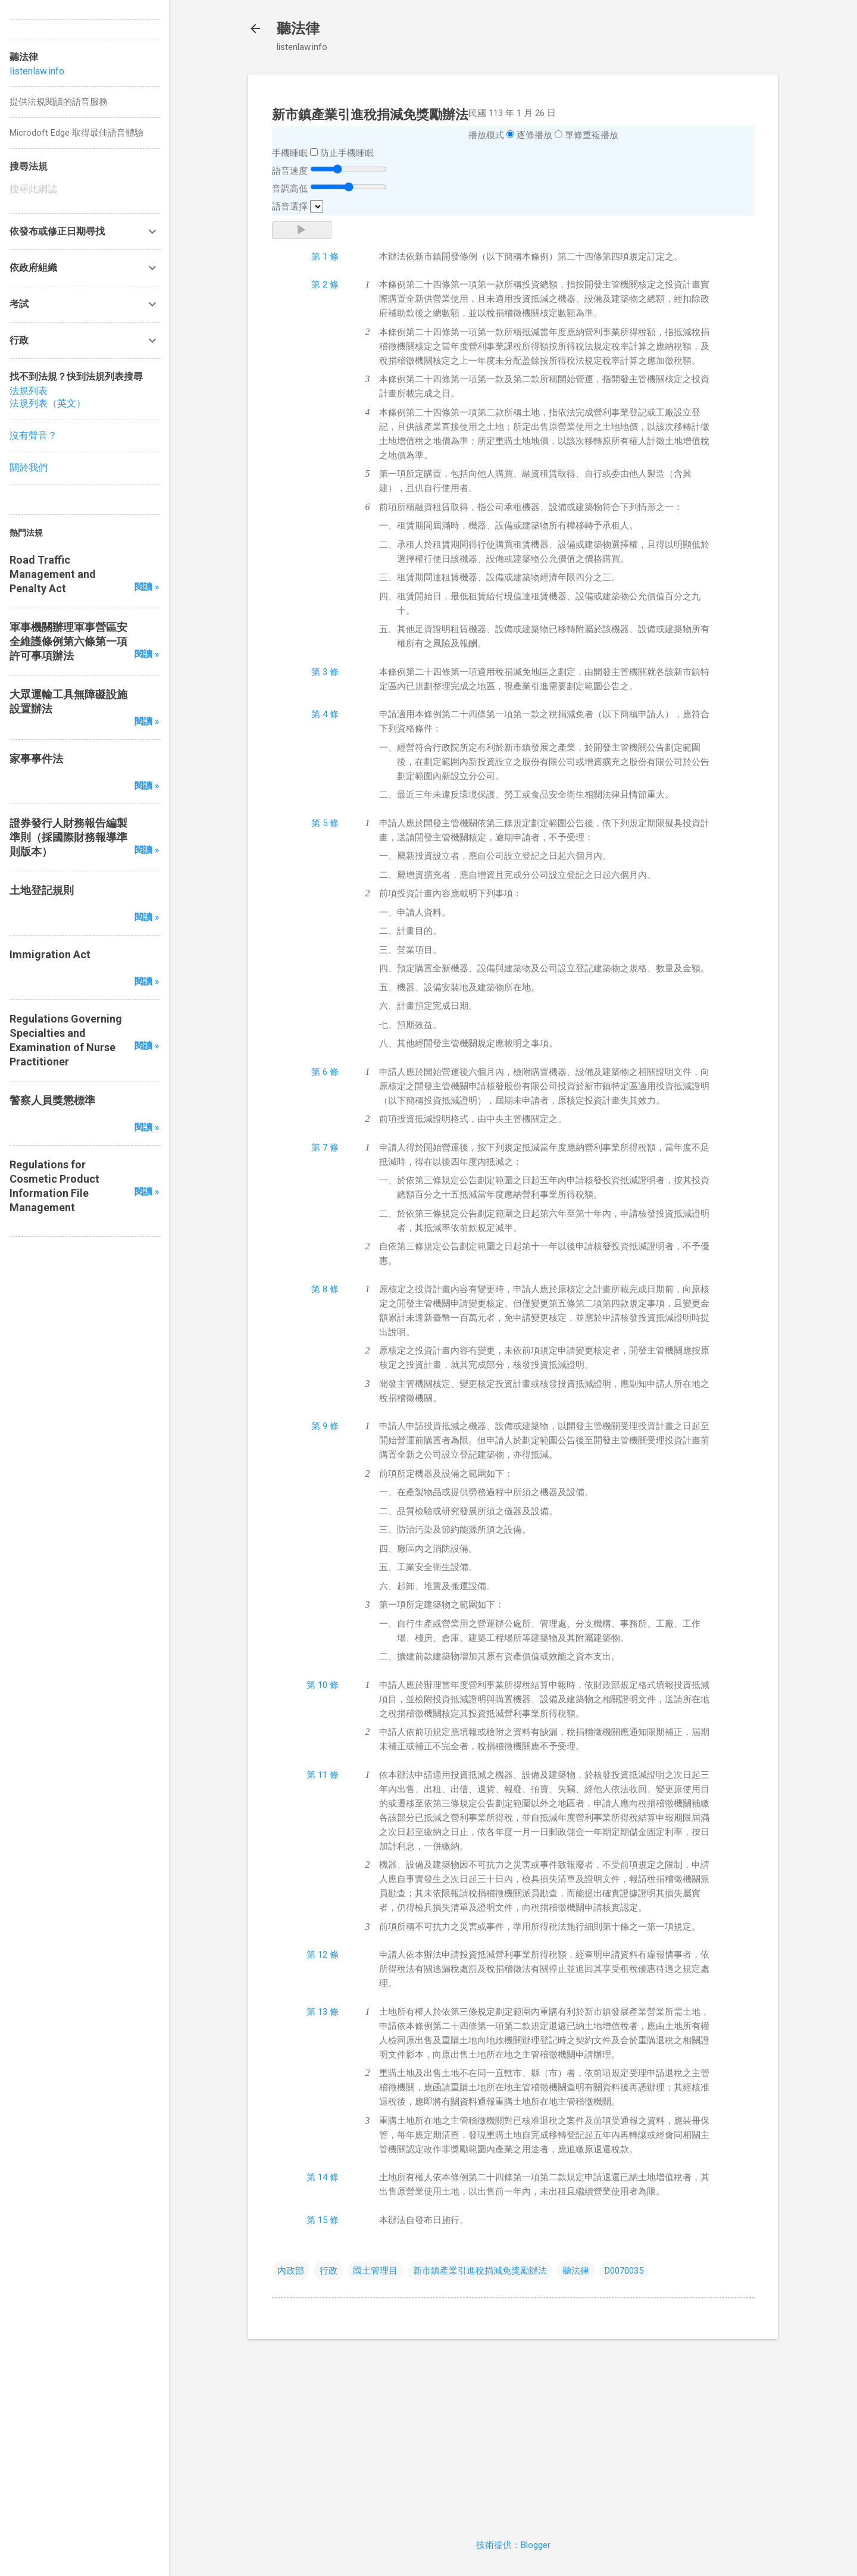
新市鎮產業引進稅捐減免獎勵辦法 (480, 2270)
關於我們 (29, 467)
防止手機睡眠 (347, 153)
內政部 (290, 2270)
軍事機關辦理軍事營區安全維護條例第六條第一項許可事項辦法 (68, 641)
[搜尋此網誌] (84, 189)
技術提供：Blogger (513, 2545)
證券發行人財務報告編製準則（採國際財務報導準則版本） (68, 837)
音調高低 (290, 188)
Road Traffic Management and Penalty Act (53, 574)
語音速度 (290, 170)
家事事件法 (36, 758)
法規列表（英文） (48, 403)
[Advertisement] (513, 2432)
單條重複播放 (591, 135)
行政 (328, 2270)
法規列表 (29, 390)
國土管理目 (375, 2270)
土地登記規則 (42, 890)
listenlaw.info (37, 71)
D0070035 (624, 2270)
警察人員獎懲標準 (52, 1100)
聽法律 (298, 28)
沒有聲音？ (33, 435)
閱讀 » (147, 587)
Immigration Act (50, 954)
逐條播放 (534, 135)
